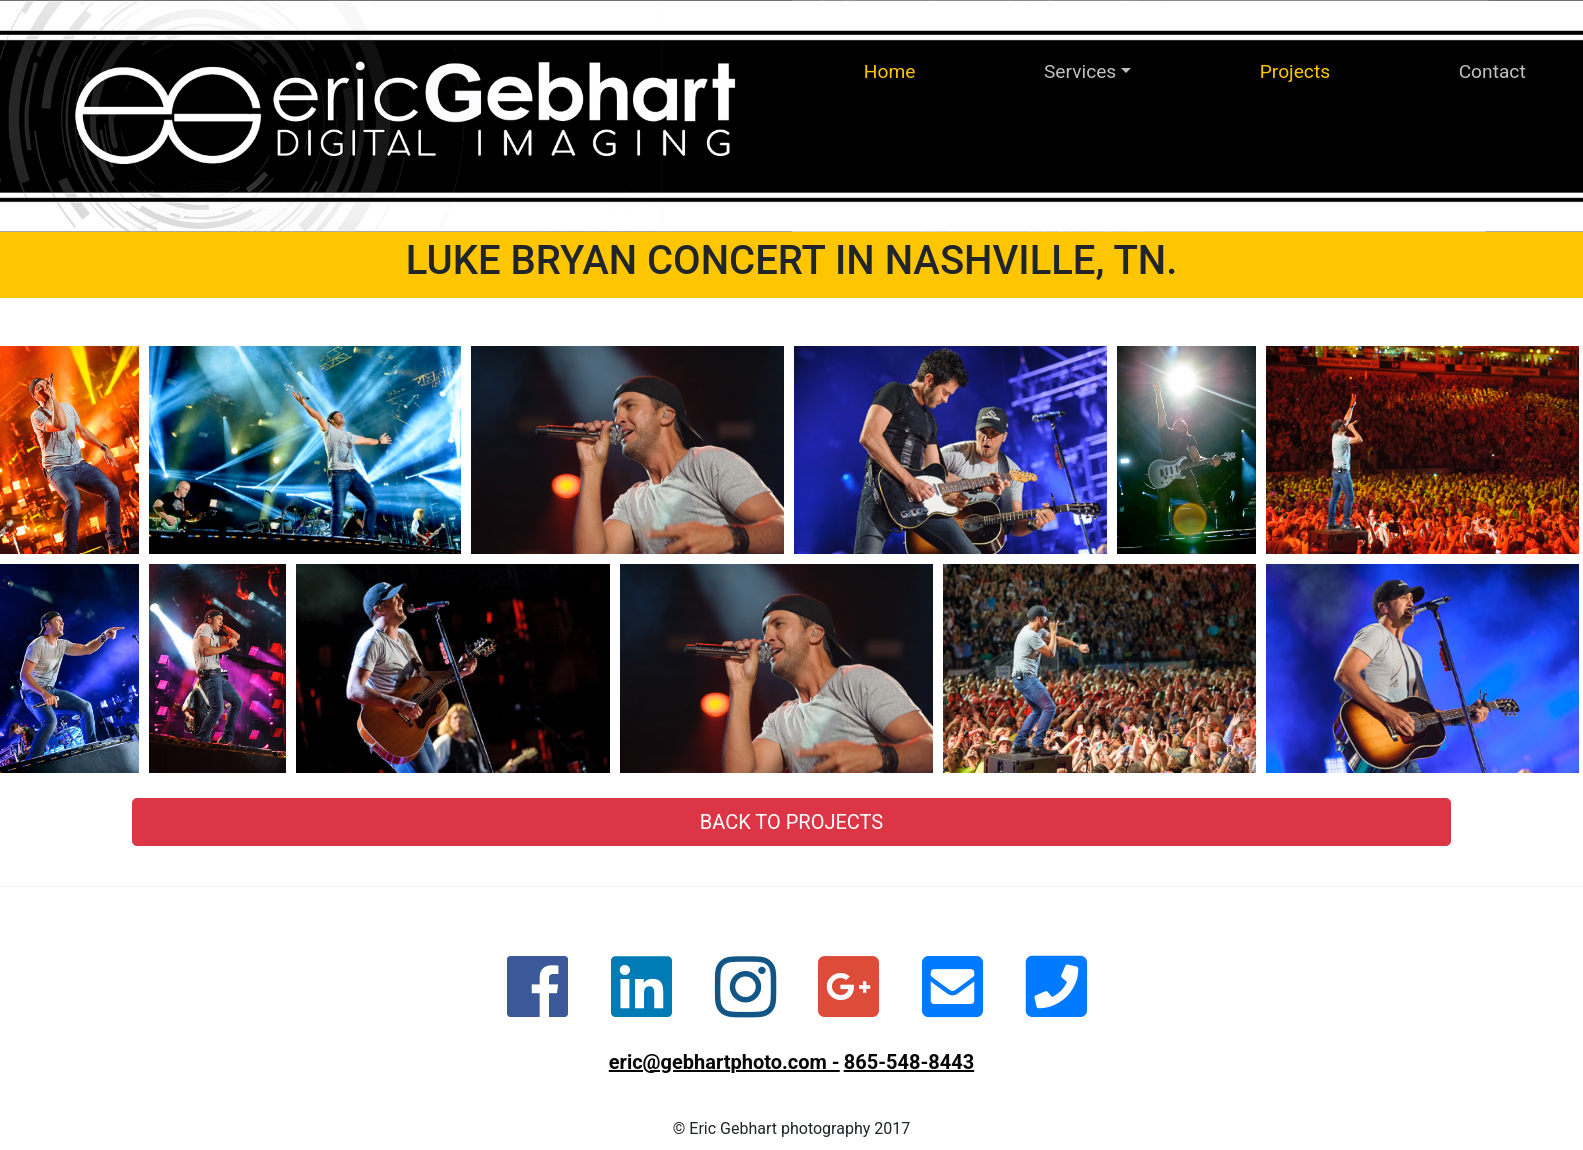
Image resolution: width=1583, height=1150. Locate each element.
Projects (1295, 71)
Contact (1492, 71)
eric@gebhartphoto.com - (724, 1062)
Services (1080, 71)
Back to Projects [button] (791, 822)
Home (890, 71)
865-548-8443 (909, 1062)
